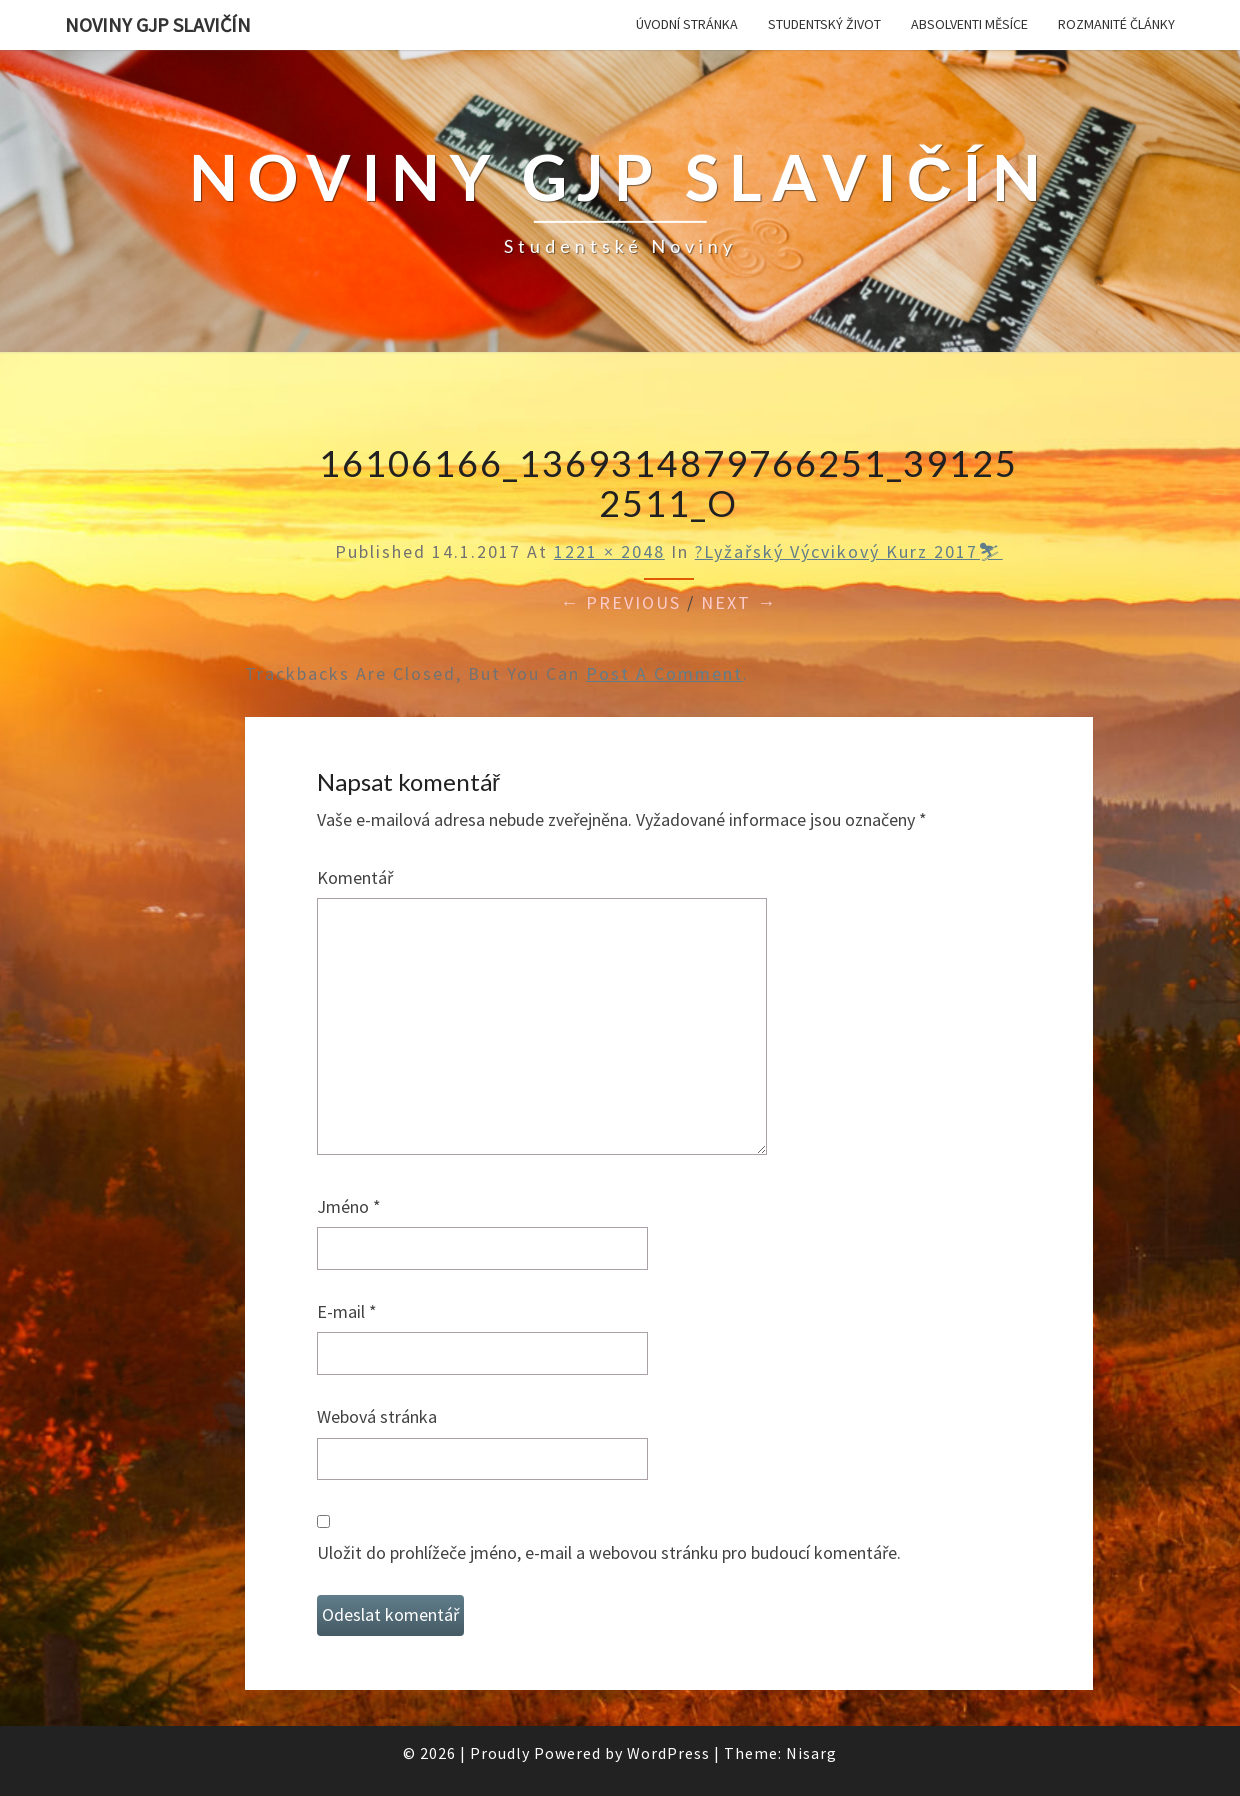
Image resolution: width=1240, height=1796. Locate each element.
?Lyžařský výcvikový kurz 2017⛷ (849, 551)
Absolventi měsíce (969, 24)
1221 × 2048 (609, 551)
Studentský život (824, 24)
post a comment (664, 673)
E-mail (347, 1311)
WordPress (668, 1753)
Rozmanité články (1116, 24)
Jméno (349, 1206)
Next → (739, 602)
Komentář (355, 877)
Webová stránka (377, 1416)
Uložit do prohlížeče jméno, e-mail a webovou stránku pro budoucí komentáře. (609, 1552)
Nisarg (811, 1753)
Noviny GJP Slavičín (158, 24)
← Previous (620, 602)
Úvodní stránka (687, 24)
